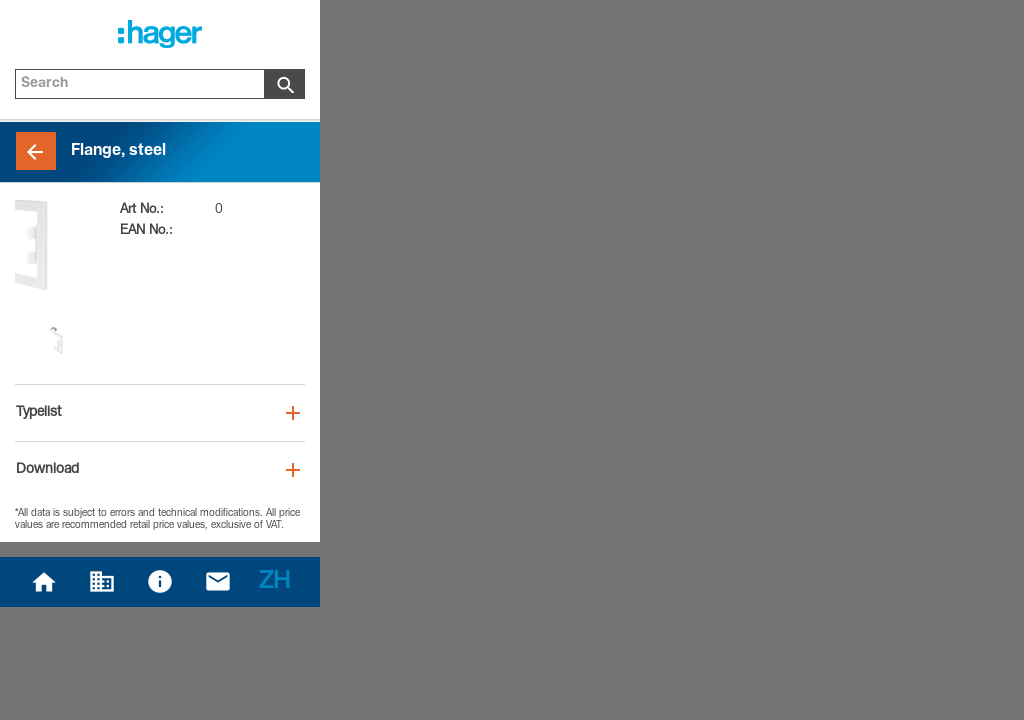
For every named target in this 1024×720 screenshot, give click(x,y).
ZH (274, 583)
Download (47, 470)
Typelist (38, 413)
